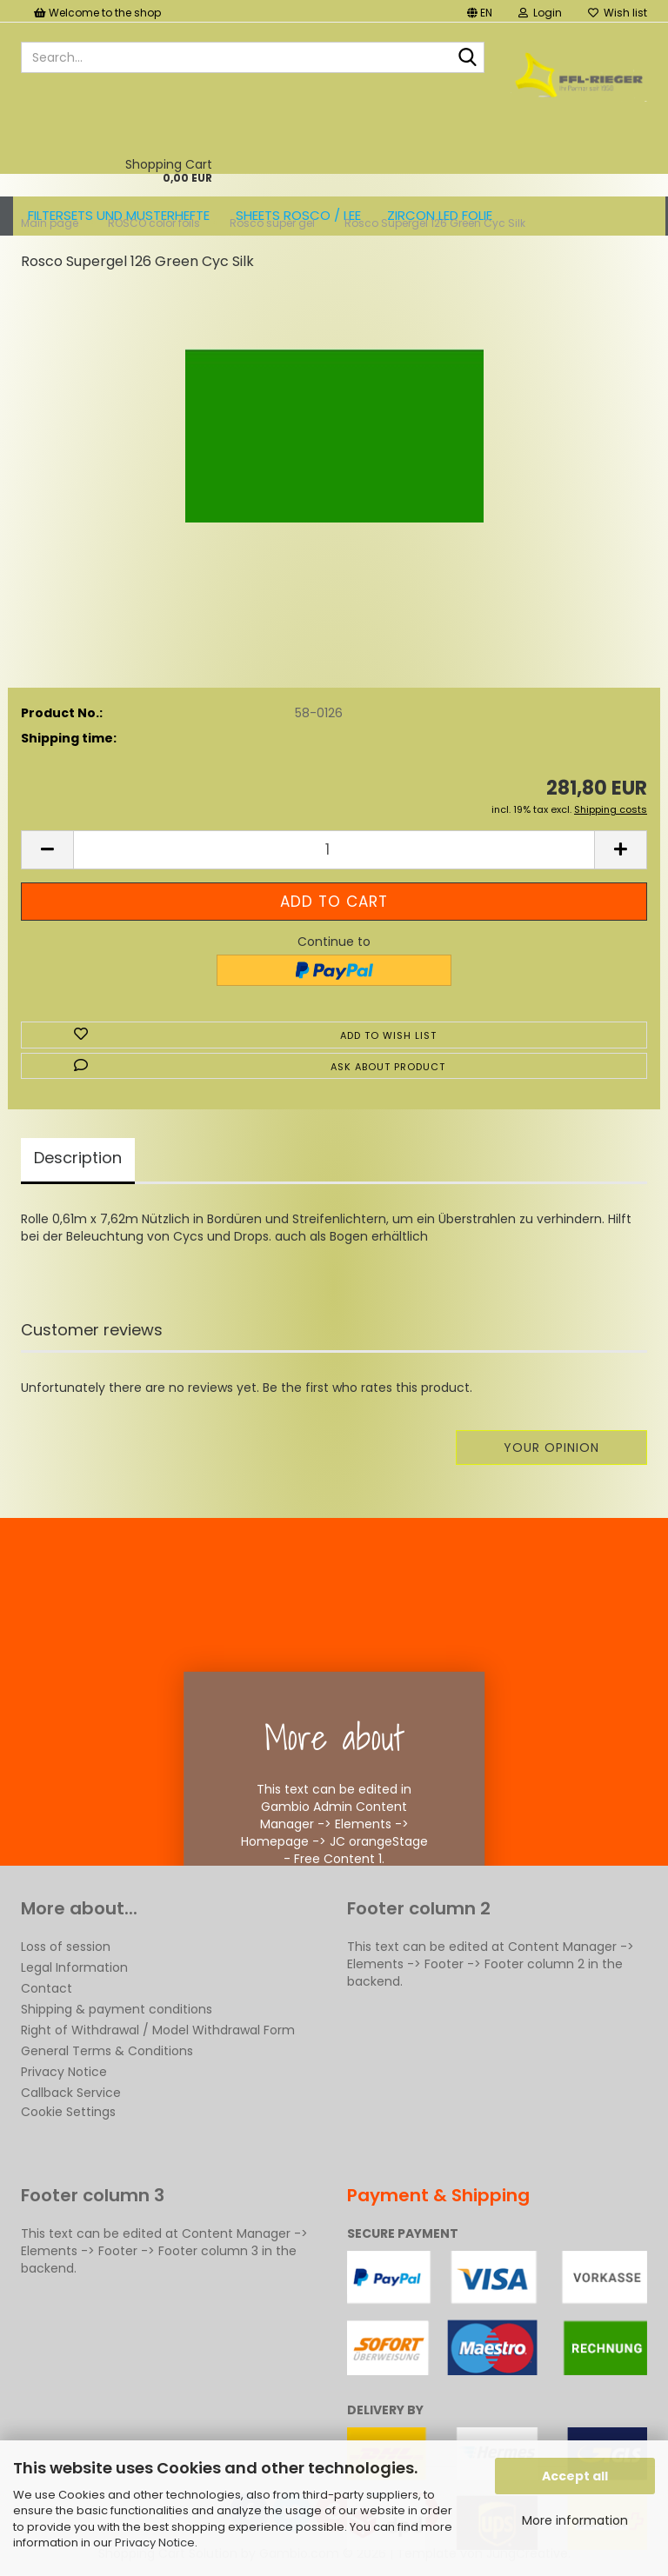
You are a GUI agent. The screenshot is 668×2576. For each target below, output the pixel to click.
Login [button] (540, 12)
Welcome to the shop (97, 12)
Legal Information (74, 1967)
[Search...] (467, 58)
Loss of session (65, 1946)
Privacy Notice (155, 2542)
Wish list (617, 12)
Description (78, 1157)
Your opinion (551, 1447)
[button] (479, 11)
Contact (46, 1988)
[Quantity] (334, 849)
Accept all (575, 2476)
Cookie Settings (68, 2111)
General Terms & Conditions (107, 2051)
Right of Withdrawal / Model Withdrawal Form (158, 2030)
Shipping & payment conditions (116, 2009)
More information (575, 2520)
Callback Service (71, 2092)
